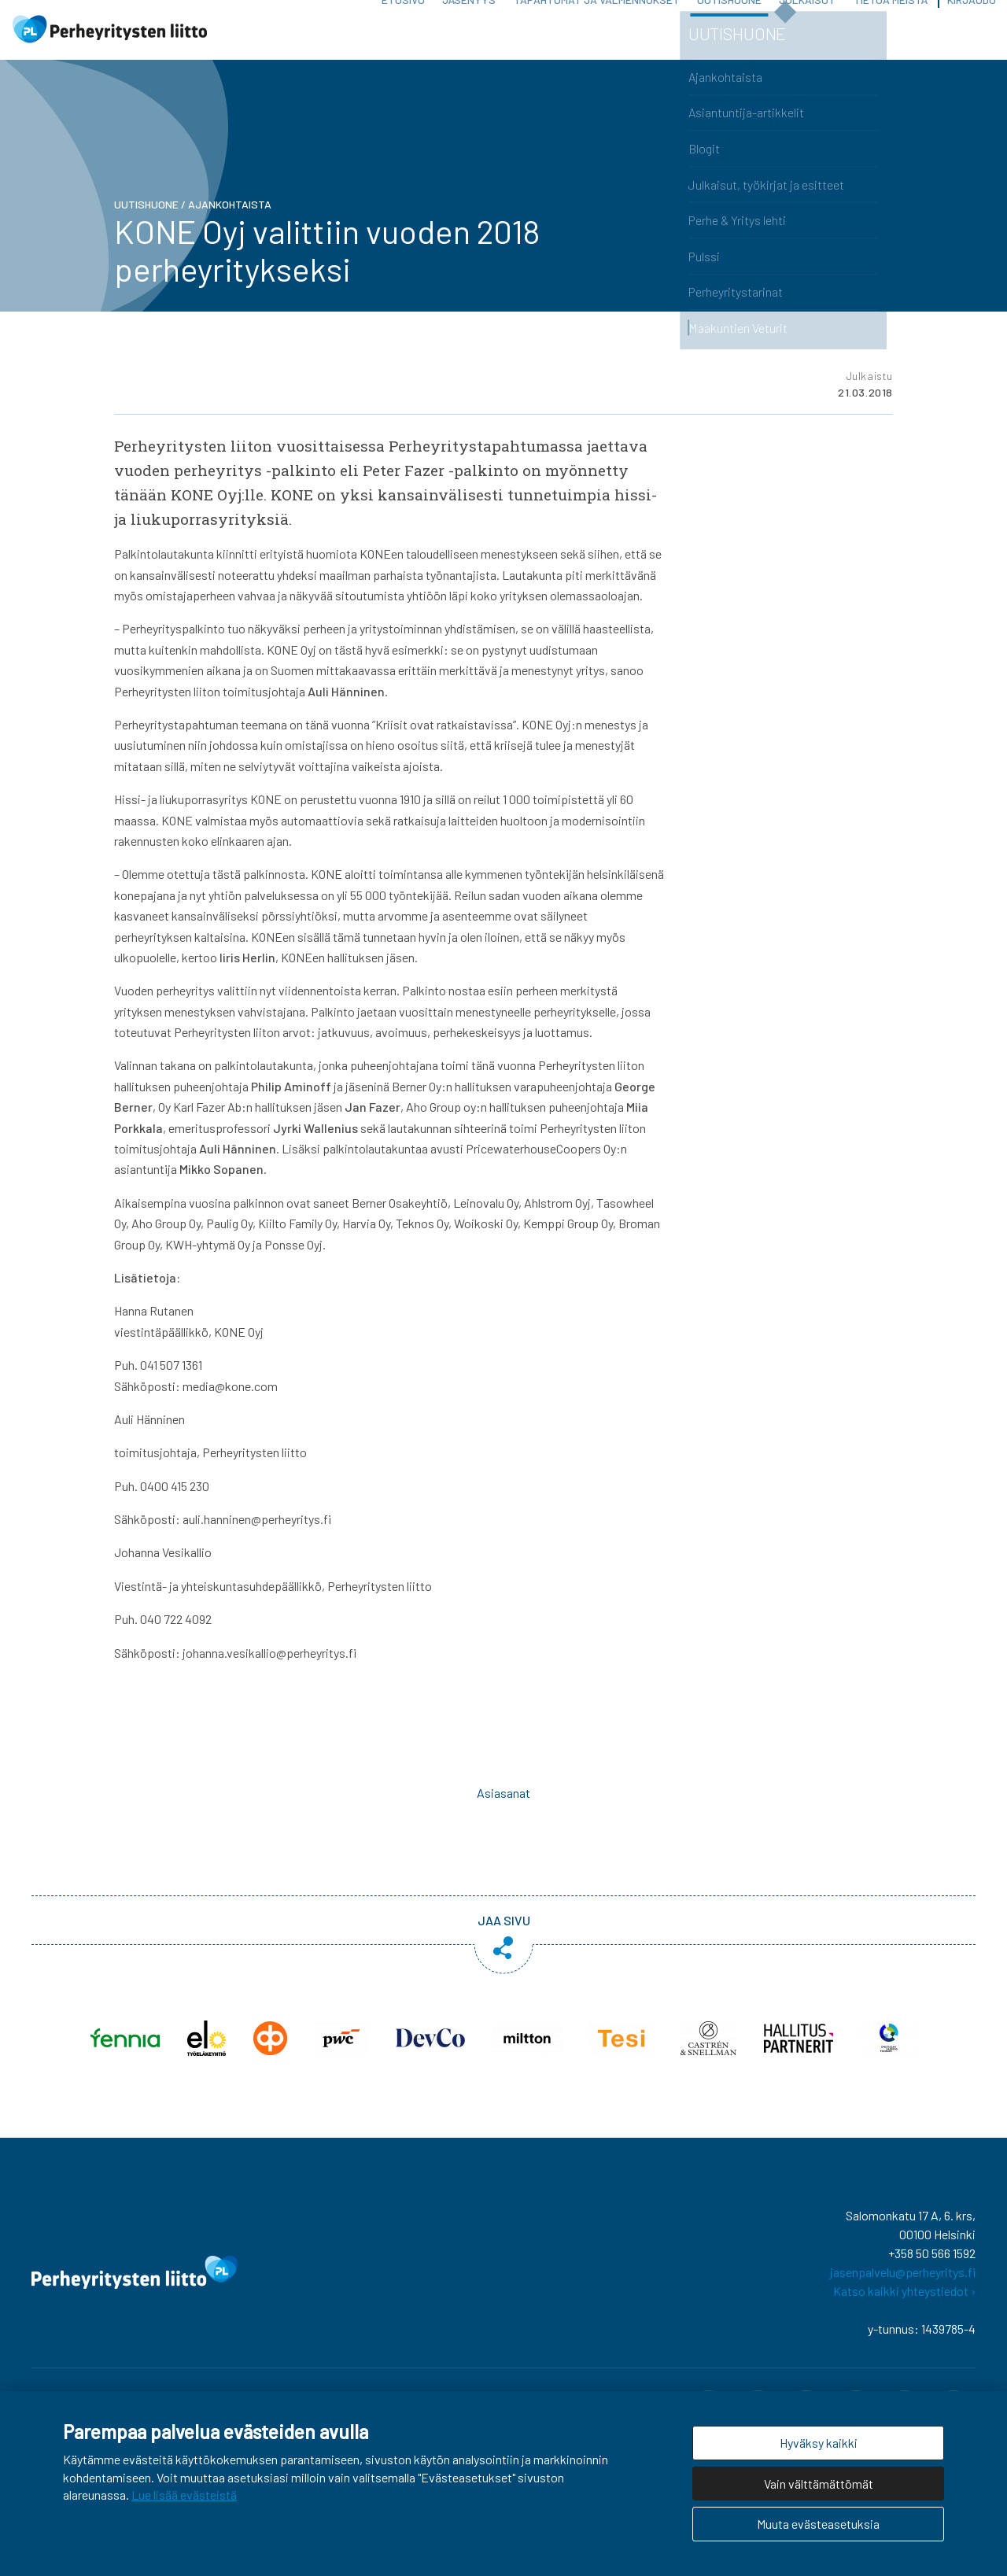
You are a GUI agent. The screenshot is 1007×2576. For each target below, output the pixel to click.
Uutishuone (729, 39)
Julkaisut (807, 39)
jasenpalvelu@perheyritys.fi (903, 2290)
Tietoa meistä (891, 39)
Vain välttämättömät (818, 2483)
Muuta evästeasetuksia (818, 2523)
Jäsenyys (469, 39)
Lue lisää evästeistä (184, 2494)
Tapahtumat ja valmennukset (597, 39)
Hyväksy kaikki (819, 2442)
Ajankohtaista (229, 223)
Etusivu (403, 39)
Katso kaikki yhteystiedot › (904, 2309)
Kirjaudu (971, 39)
